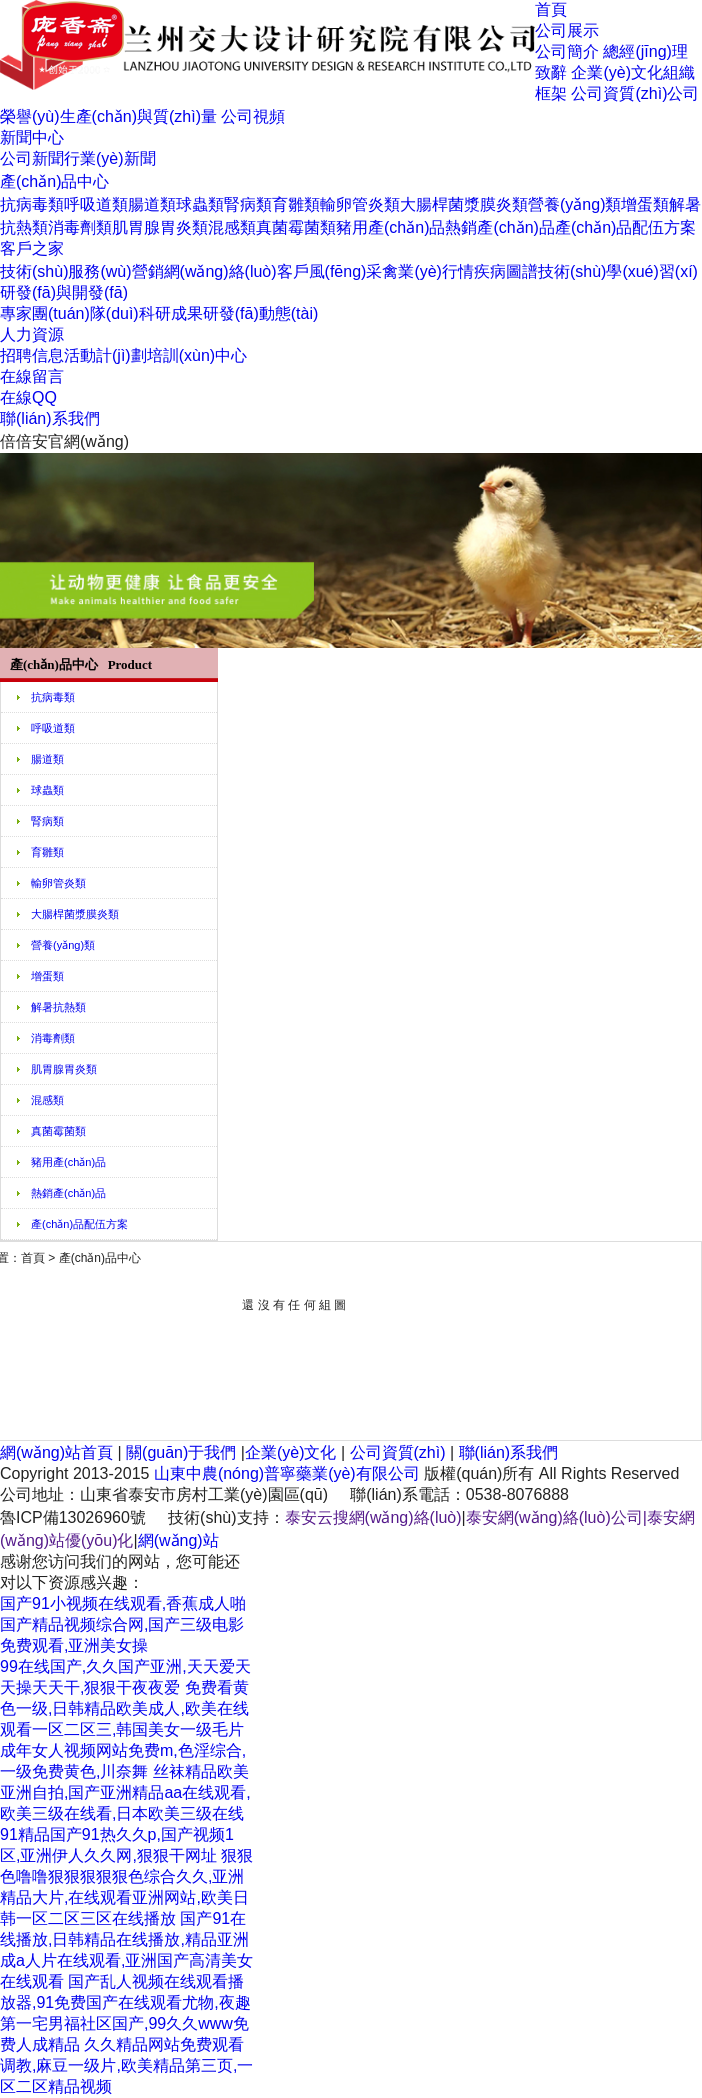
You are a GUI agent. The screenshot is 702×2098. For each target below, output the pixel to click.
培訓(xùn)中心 (197, 355)
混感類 (232, 227)
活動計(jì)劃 (105, 355)
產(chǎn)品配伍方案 (625, 227)
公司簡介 (567, 51)
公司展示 (567, 30)
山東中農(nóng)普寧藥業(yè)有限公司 (287, 1473)
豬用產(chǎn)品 (390, 227)
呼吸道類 (96, 204)
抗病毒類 (32, 204)
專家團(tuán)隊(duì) (69, 313)
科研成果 (171, 313)
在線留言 (32, 376)
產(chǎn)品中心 (54, 181)
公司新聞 (32, 158)
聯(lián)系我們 (50, 418)
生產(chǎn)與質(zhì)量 (138, 116)
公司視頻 (253, 116)
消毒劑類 (80, 227)
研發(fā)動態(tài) (261, 313)
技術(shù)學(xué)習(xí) (618, 271)
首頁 (551, 9)
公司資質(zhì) (619, 93)
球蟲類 (200, 204)
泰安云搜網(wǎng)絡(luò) (373, 1517)
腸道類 (152, 204)
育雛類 (296, 204)
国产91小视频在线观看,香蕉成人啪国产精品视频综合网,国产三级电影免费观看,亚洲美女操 (123, 1624)
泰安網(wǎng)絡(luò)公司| (556, 1517)
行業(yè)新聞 (110, 158)
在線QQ (28, 397)
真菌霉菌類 (296, 227)
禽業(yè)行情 (428, 271)
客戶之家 (32, 248)
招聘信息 (32, 355)
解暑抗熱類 (58, 1007)
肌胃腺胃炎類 (160, 227)
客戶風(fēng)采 (330, 271)
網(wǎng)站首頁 (56, 1452)
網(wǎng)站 (178, 1540)
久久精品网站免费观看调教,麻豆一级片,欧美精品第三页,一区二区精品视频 (126, 2065)
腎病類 (248, 204)
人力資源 (32, 334)
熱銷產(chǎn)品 (499, 227)
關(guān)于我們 (181, 1452)
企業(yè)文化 (617, 72)
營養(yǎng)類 (574, 204)
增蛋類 (645, 204)
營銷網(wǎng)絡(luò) (204, 271)
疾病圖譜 (506, 271)
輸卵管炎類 (360, 204)
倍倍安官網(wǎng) (64, 441)
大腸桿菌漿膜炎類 (464, 204)
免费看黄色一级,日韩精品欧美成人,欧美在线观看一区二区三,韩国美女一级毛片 (124, 1708)
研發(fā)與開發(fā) (64, 292)
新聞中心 (32, 137)
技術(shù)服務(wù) (66, 271)
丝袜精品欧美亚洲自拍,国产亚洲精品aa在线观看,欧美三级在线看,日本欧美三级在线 (125, 1792)
